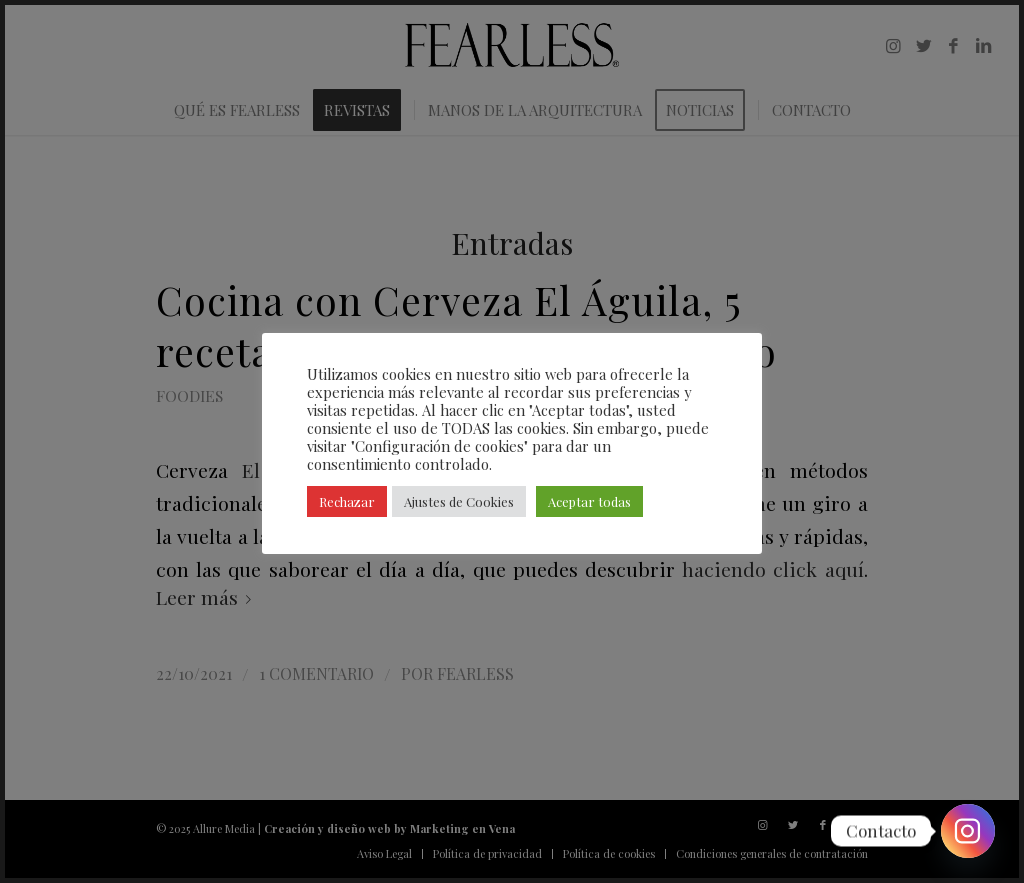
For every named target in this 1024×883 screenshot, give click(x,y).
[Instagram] (968, 831)
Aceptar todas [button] (589, 501)
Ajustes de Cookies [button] (459, 501)
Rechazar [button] (347, 501)
